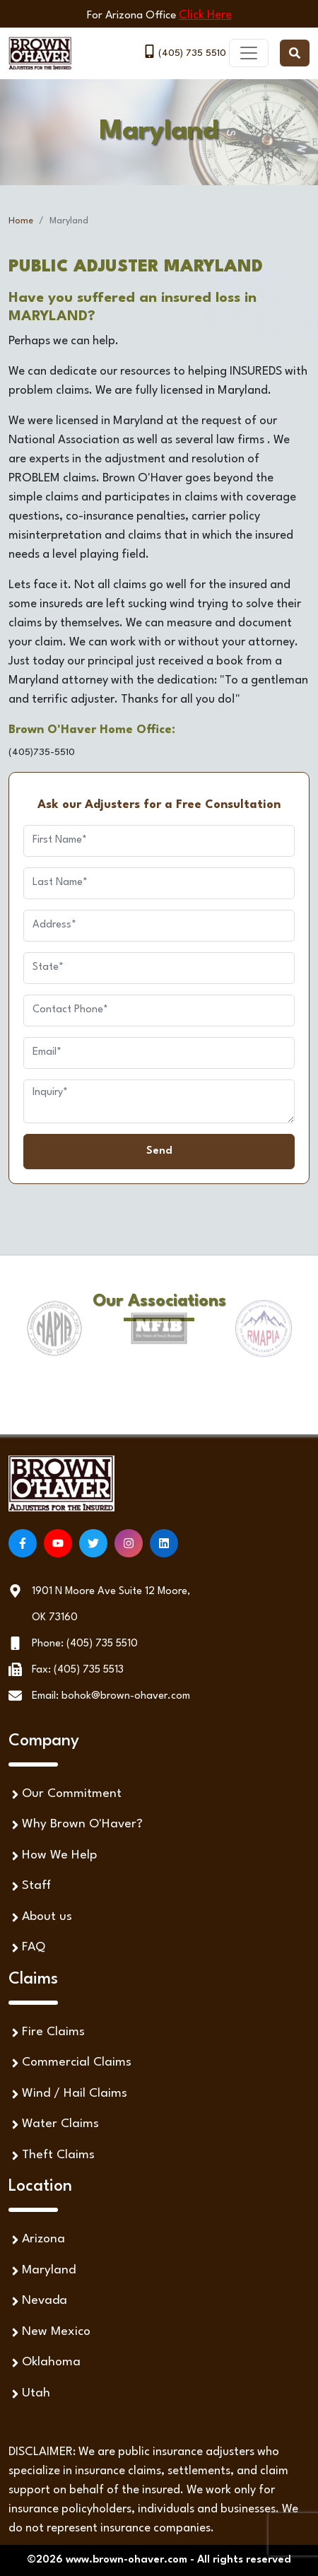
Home (20, 221)
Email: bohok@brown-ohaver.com (111, 1696)
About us (40, 1917)
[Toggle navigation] (249, 53)
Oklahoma (44, 2363)
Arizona (36, 2240)
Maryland (42, 2271)
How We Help (52, 1856)
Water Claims (53, 2124)
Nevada (37, 2301)
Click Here (205, 15)
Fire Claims (46, 2032)
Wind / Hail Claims (67, 2094)
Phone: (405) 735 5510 (85, 1644)
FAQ (26, 1948)
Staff (29, 1886)
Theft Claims (51, 2155)
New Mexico (49, 2332)
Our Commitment (65, 1794)
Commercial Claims (69, 2063)
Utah (29, 2394)
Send (159, 1151)
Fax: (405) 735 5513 (78, 1670)
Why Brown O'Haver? (75, 1825)
